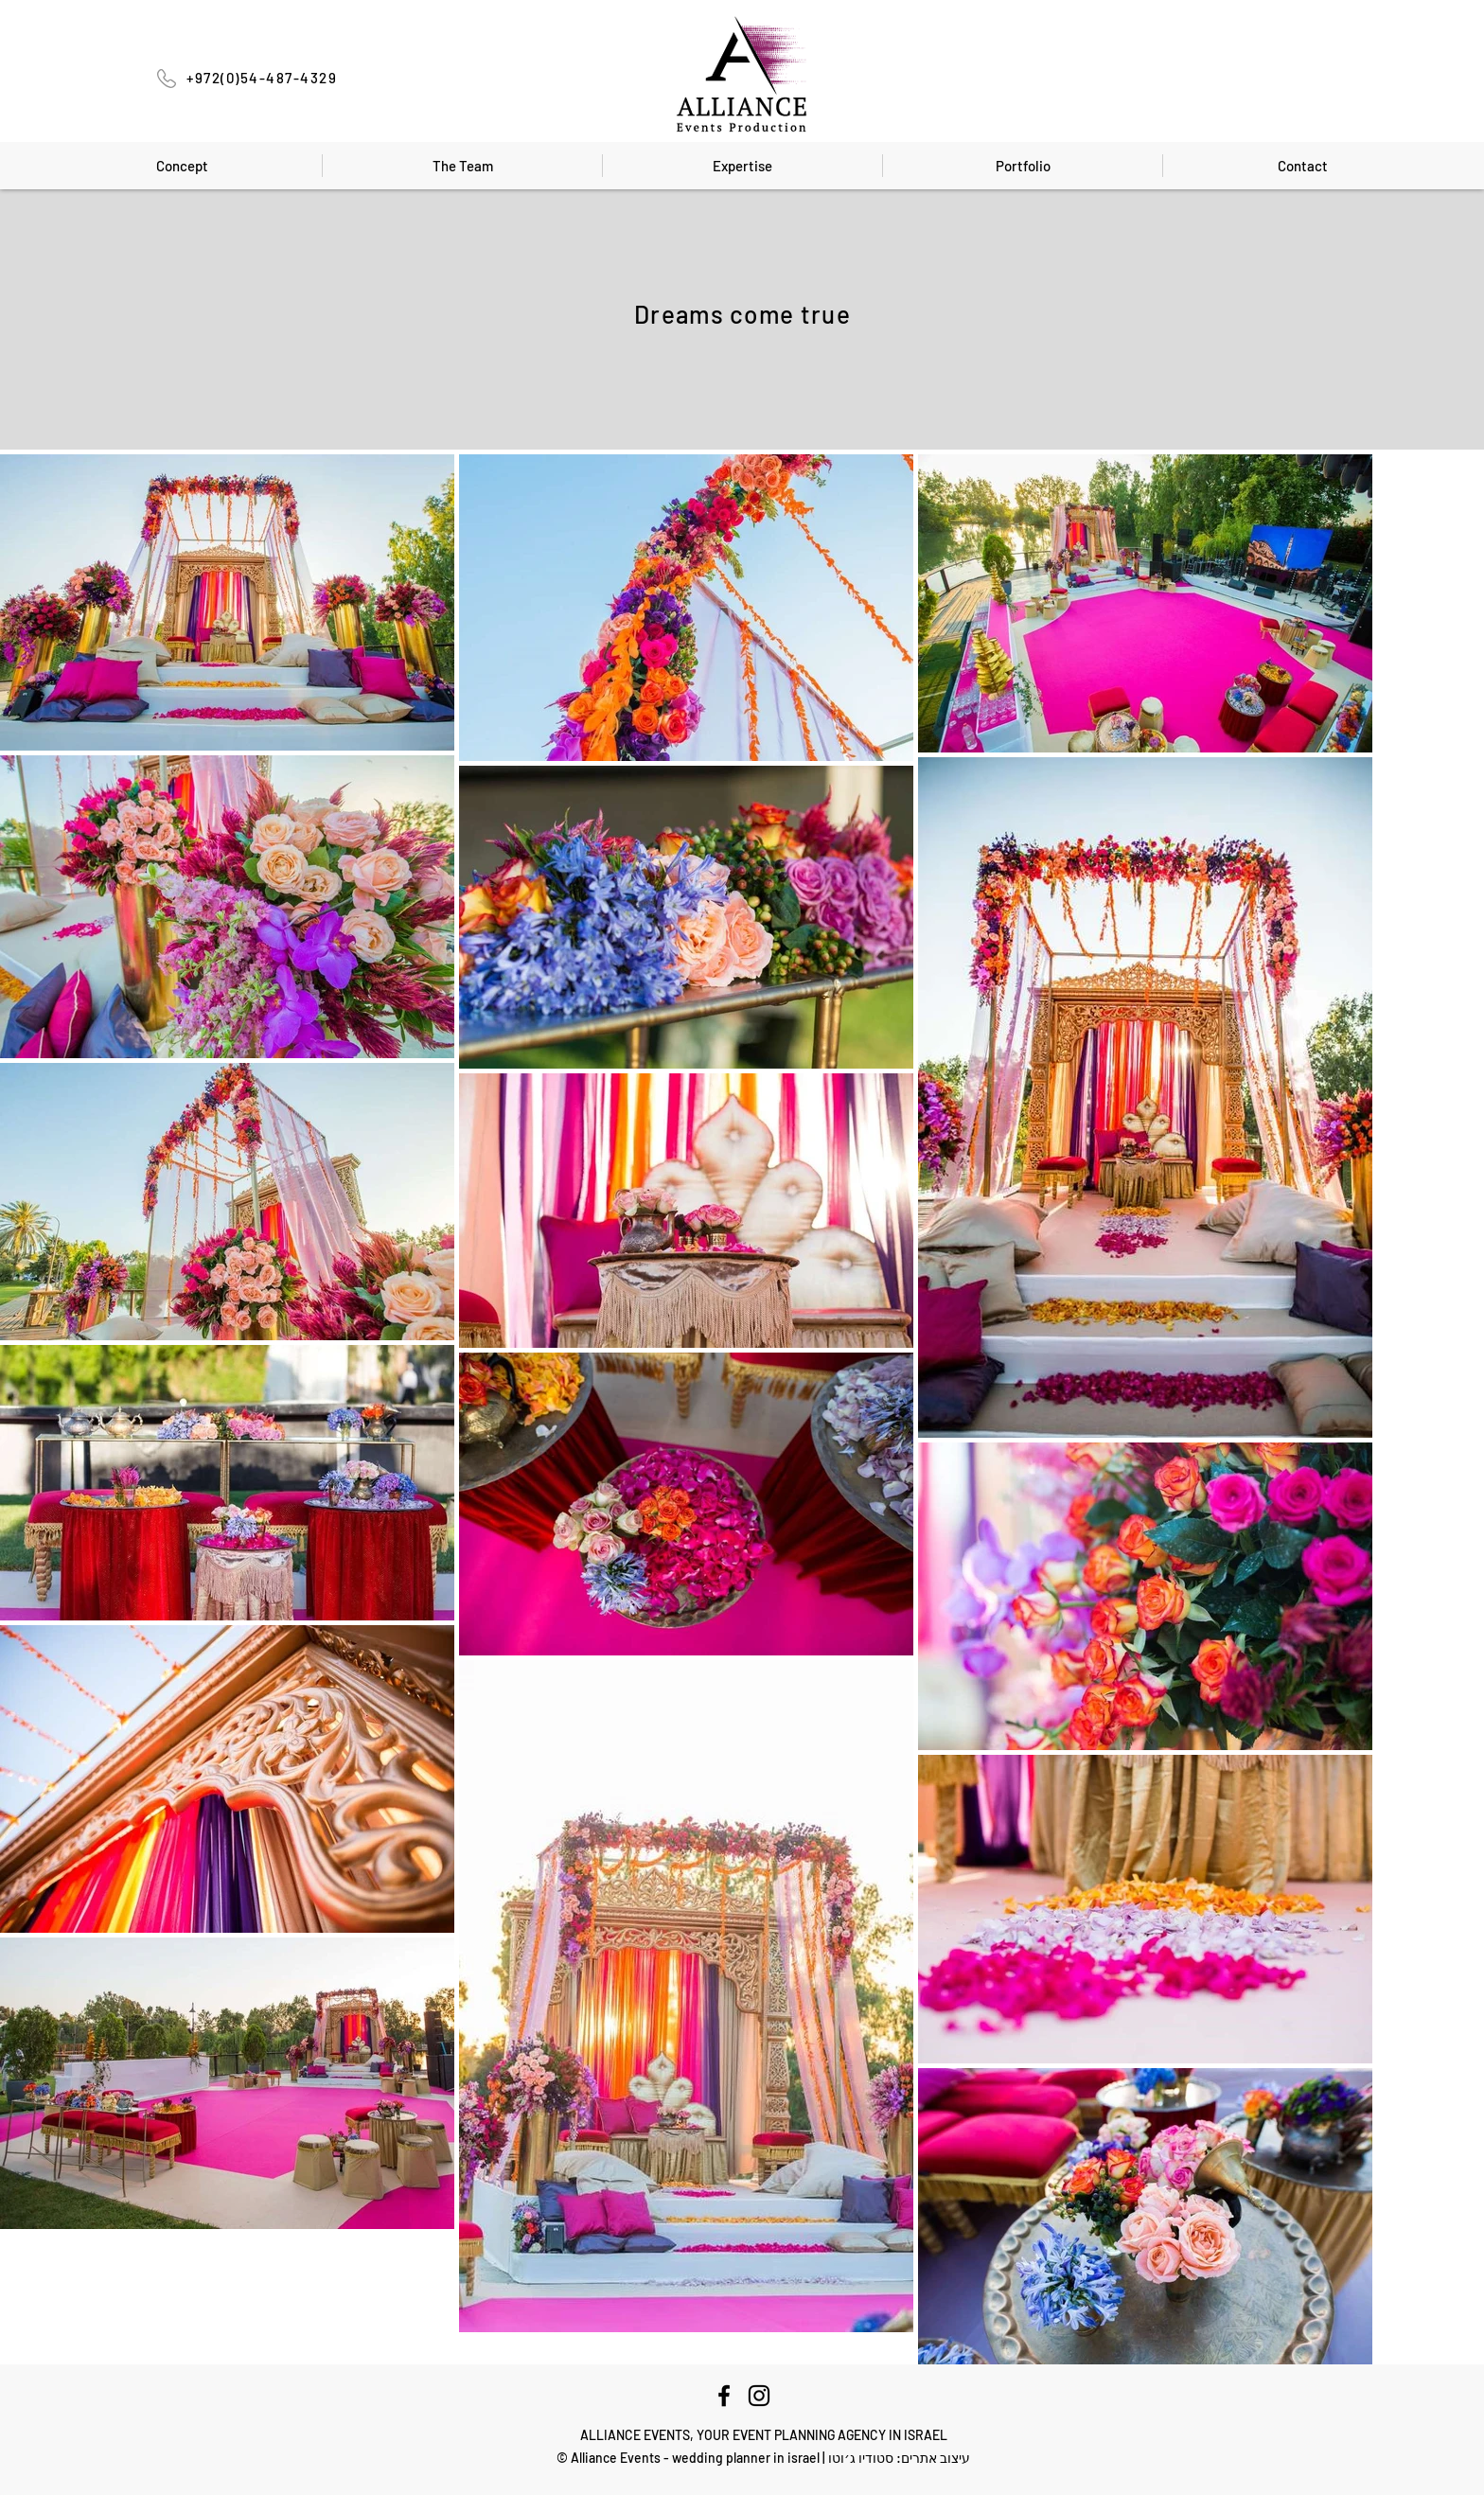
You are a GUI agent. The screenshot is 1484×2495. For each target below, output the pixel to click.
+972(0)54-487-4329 (261, 77)
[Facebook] (724, 2395)
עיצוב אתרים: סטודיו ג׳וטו (899, 2458)
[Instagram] (759, 2395)
